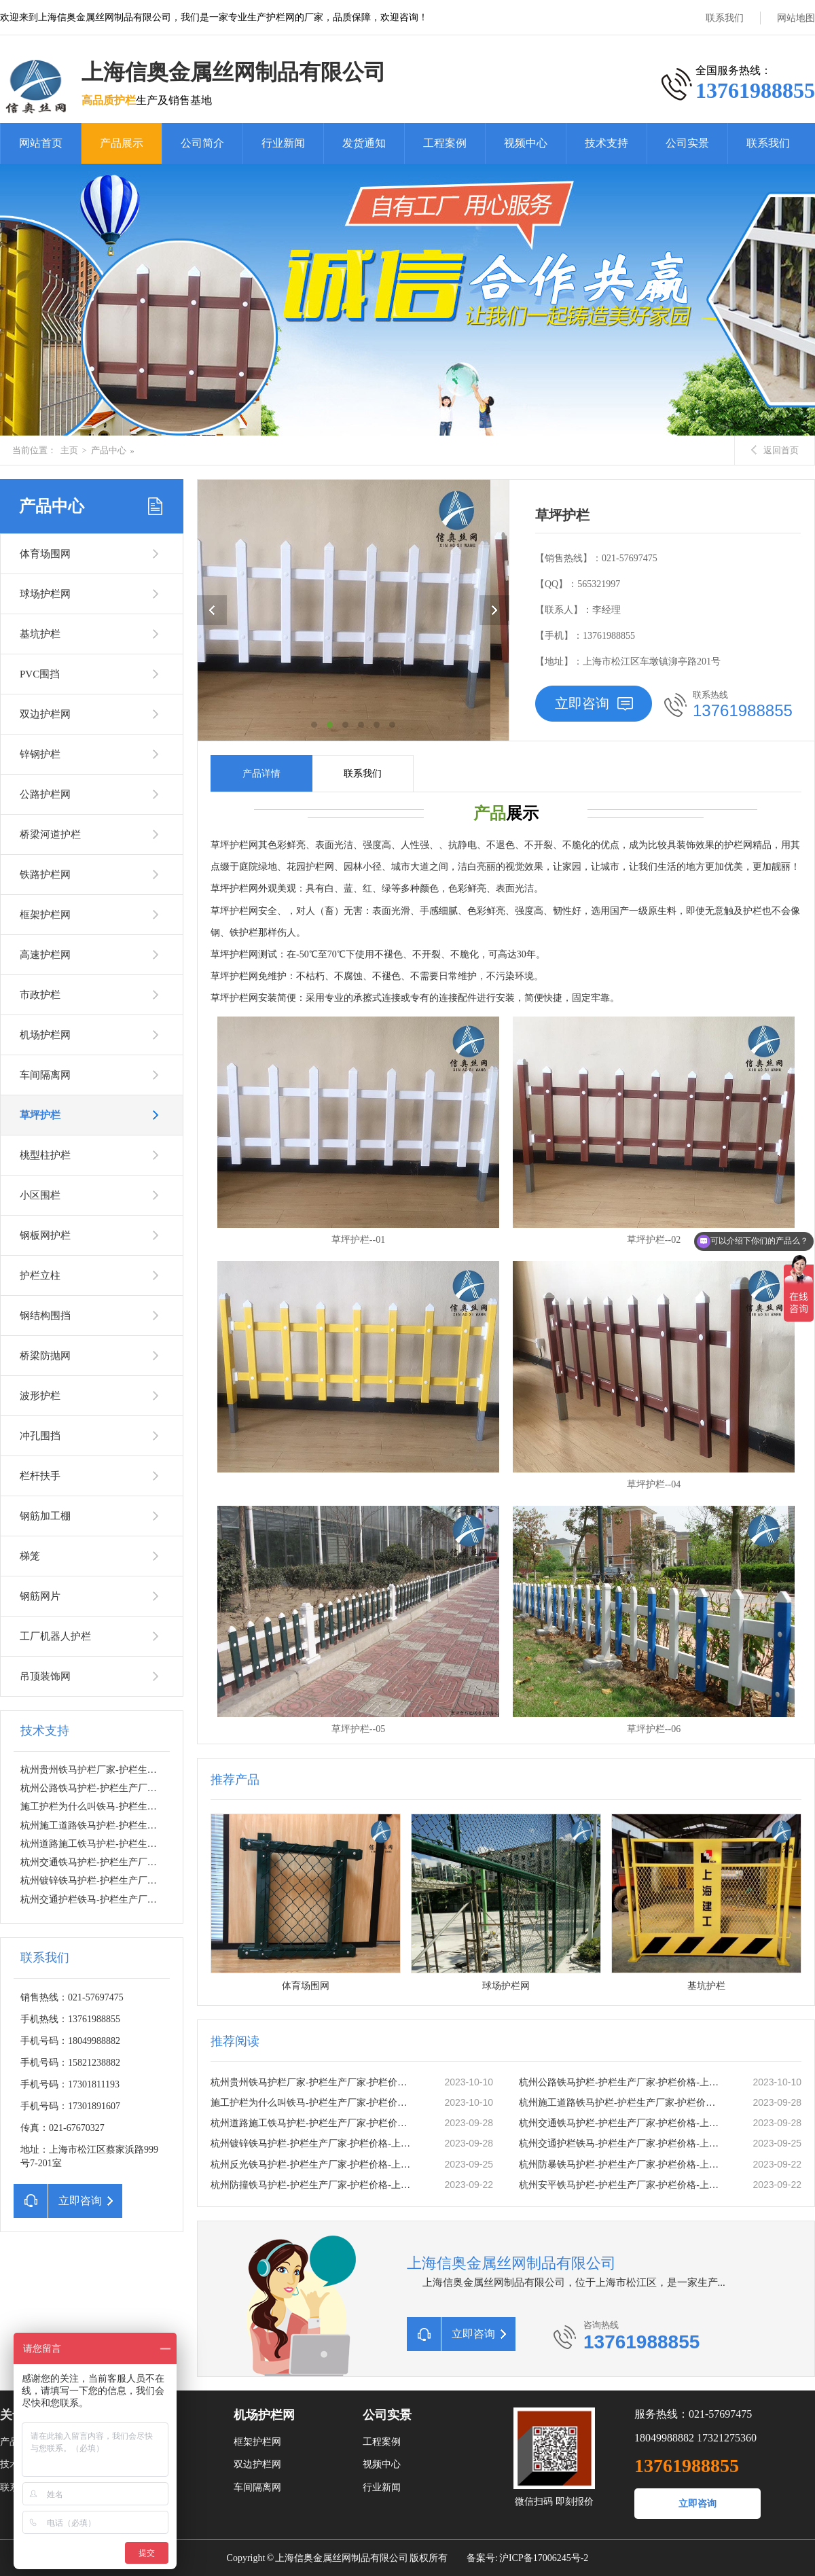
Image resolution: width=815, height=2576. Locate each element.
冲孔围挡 (40, 1435)
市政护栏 (40, 994)
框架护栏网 (45, 914)
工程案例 (445, 143)
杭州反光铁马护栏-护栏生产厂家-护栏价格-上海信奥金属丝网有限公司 (313, 2164)
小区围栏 (40, 1195)
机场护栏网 (45, 1034)
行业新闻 (283, 143)
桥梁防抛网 (45, 1355)
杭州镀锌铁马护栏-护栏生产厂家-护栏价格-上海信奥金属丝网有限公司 (167, 1880)
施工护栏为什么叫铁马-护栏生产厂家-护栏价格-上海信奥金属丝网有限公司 (313, 2103)
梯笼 (30, 1556)
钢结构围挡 (45, 1315)
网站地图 (796, 18)
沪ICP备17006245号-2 (543, 2558)
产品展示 (121, 143)
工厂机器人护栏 (55, 1636)
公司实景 (687, 143)
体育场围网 (45, 553)
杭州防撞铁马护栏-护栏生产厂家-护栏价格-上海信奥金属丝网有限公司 (313, 2185)
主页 (69, 450)
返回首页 (775, 450)
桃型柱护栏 (45, 1155)
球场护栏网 (45, 593)
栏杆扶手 (40, 1475)
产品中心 (108, 450)
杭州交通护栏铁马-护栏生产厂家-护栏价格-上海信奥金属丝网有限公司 (167, 1899)
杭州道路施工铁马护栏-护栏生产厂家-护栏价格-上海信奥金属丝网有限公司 (313, 2123)
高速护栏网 (45, 954)
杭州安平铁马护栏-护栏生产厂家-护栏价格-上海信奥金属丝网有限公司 (621, 2185)
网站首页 (40, 143)
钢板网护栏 (45, 1235)
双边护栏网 (45, 714)
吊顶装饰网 (45, 1676)
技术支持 (606, 143)
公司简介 (202, 143)
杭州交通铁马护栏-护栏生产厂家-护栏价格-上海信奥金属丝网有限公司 (167, 1862)
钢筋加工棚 (45, 1516)
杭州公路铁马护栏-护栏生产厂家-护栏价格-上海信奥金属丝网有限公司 (167, 1788)
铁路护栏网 (45, 874)
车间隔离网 (45, 1075)
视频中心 (525, 143)
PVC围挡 (40, 674)
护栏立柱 (40, 1275)
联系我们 (725, 18)
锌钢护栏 (40, 754)
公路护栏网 (45, 794)
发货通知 (364, 143)
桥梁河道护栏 (50, 834)
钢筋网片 (40, 1596)
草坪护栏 (40, 1115)
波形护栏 (40, 1395)
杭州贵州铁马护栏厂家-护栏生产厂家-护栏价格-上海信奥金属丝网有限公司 (313, 2082)
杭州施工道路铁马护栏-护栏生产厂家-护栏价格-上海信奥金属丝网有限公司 (621, 2103)
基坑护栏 (40, 634)
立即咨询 (594, 703)
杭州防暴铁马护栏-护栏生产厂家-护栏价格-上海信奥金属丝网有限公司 (621, 2164)
